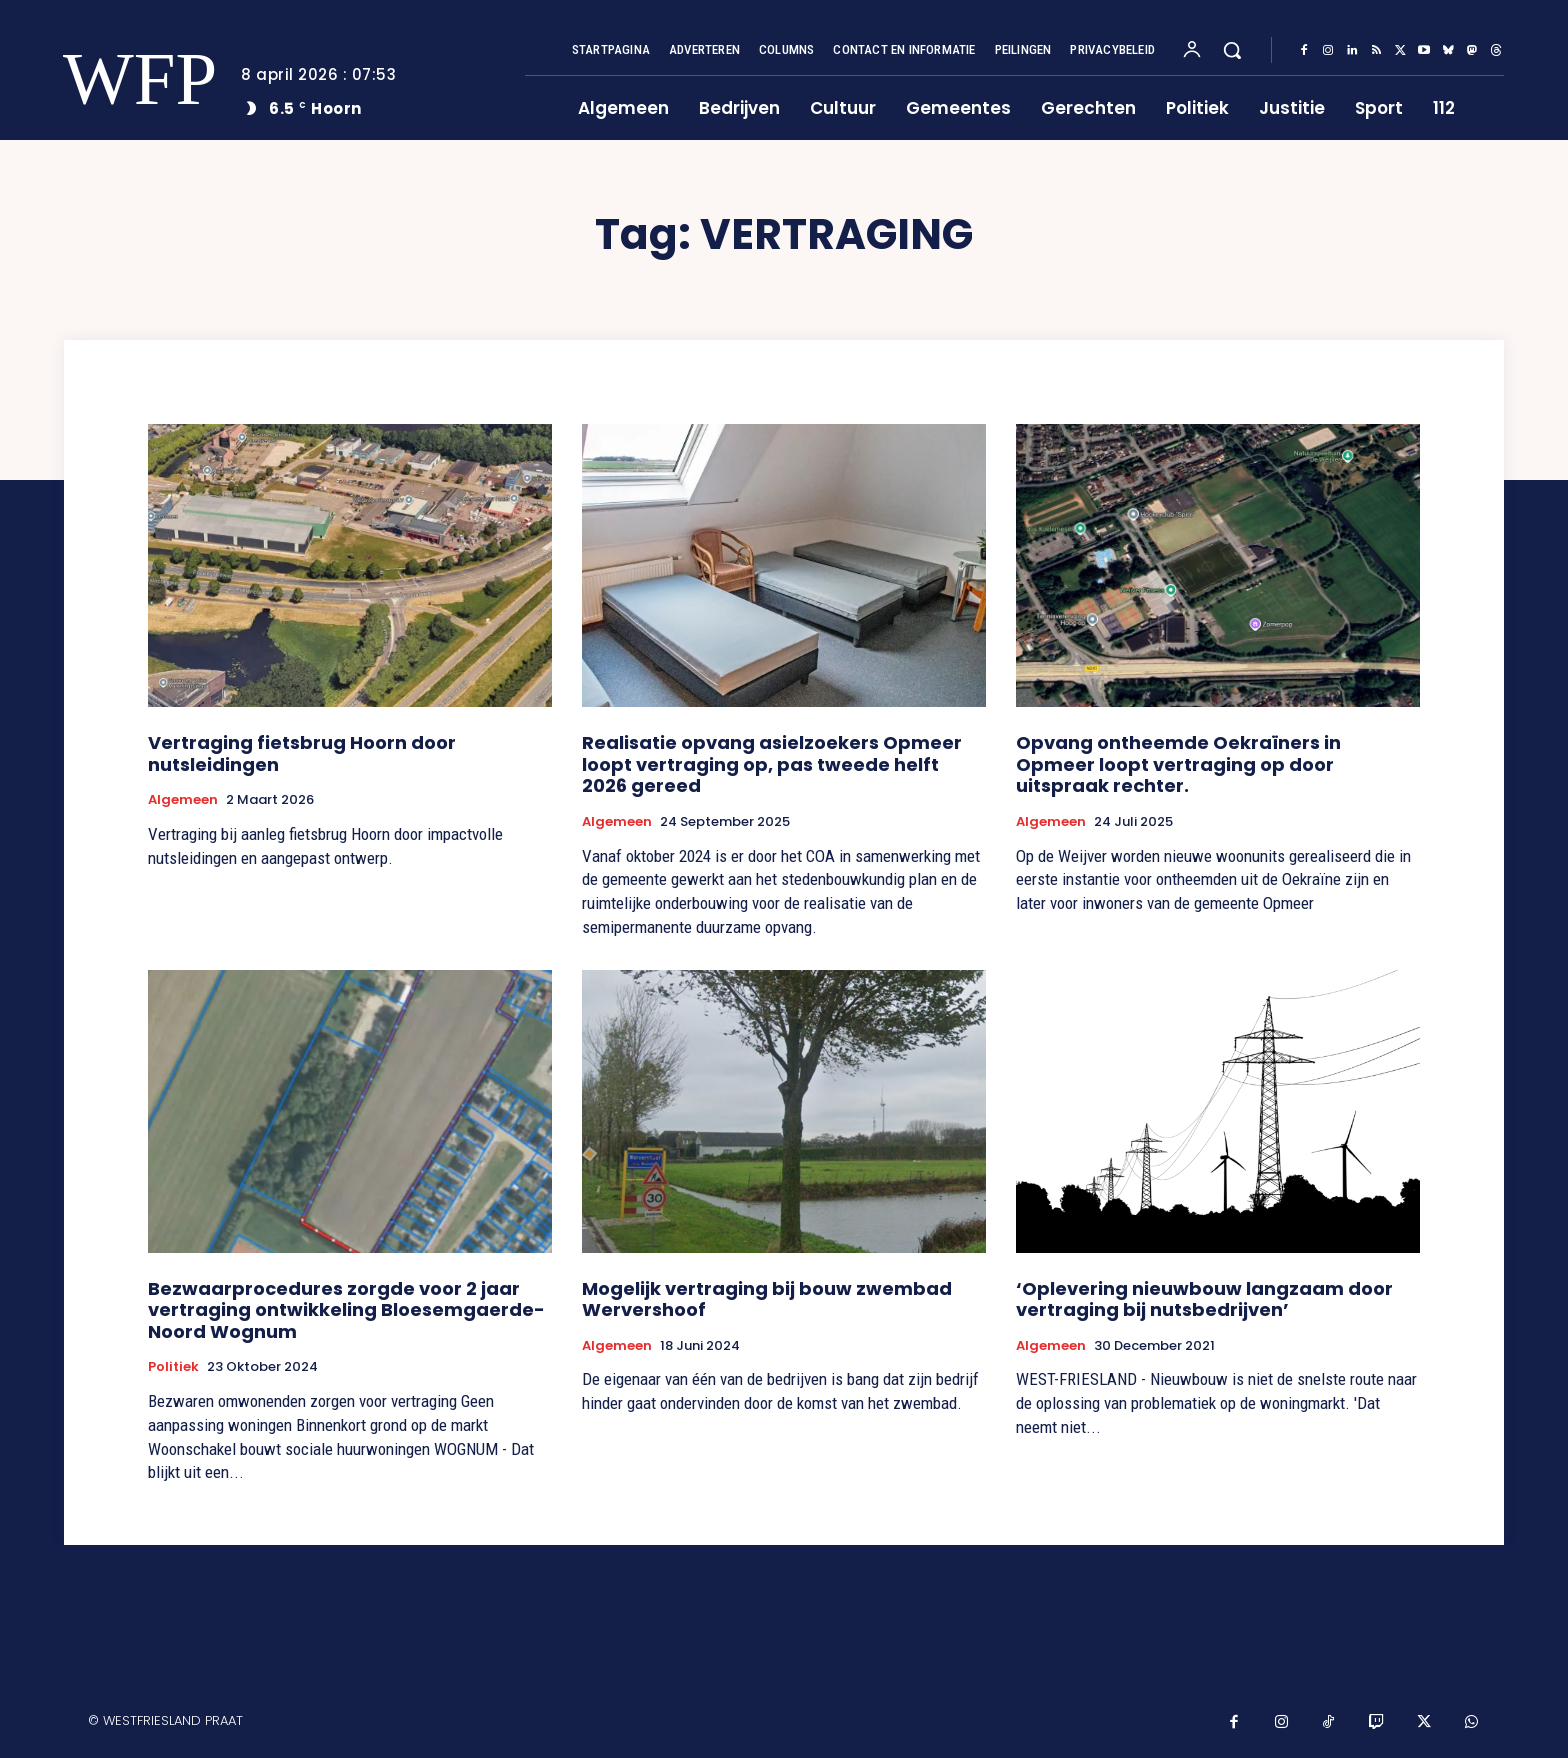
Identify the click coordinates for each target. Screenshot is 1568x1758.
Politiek (173, 1367)
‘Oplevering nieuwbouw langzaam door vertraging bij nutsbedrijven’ (1204, 1299)
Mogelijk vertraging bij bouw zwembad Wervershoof (767, 1299)
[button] (1232, 50)
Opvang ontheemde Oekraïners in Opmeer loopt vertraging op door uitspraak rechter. (1178, 764)
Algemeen (183, 800)
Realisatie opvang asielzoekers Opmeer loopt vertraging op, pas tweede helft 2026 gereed (772, 764)
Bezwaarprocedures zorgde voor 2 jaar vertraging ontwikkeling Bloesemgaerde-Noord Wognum (346, 1310)
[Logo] (127, 79)
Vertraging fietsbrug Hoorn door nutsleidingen (302, 753)
